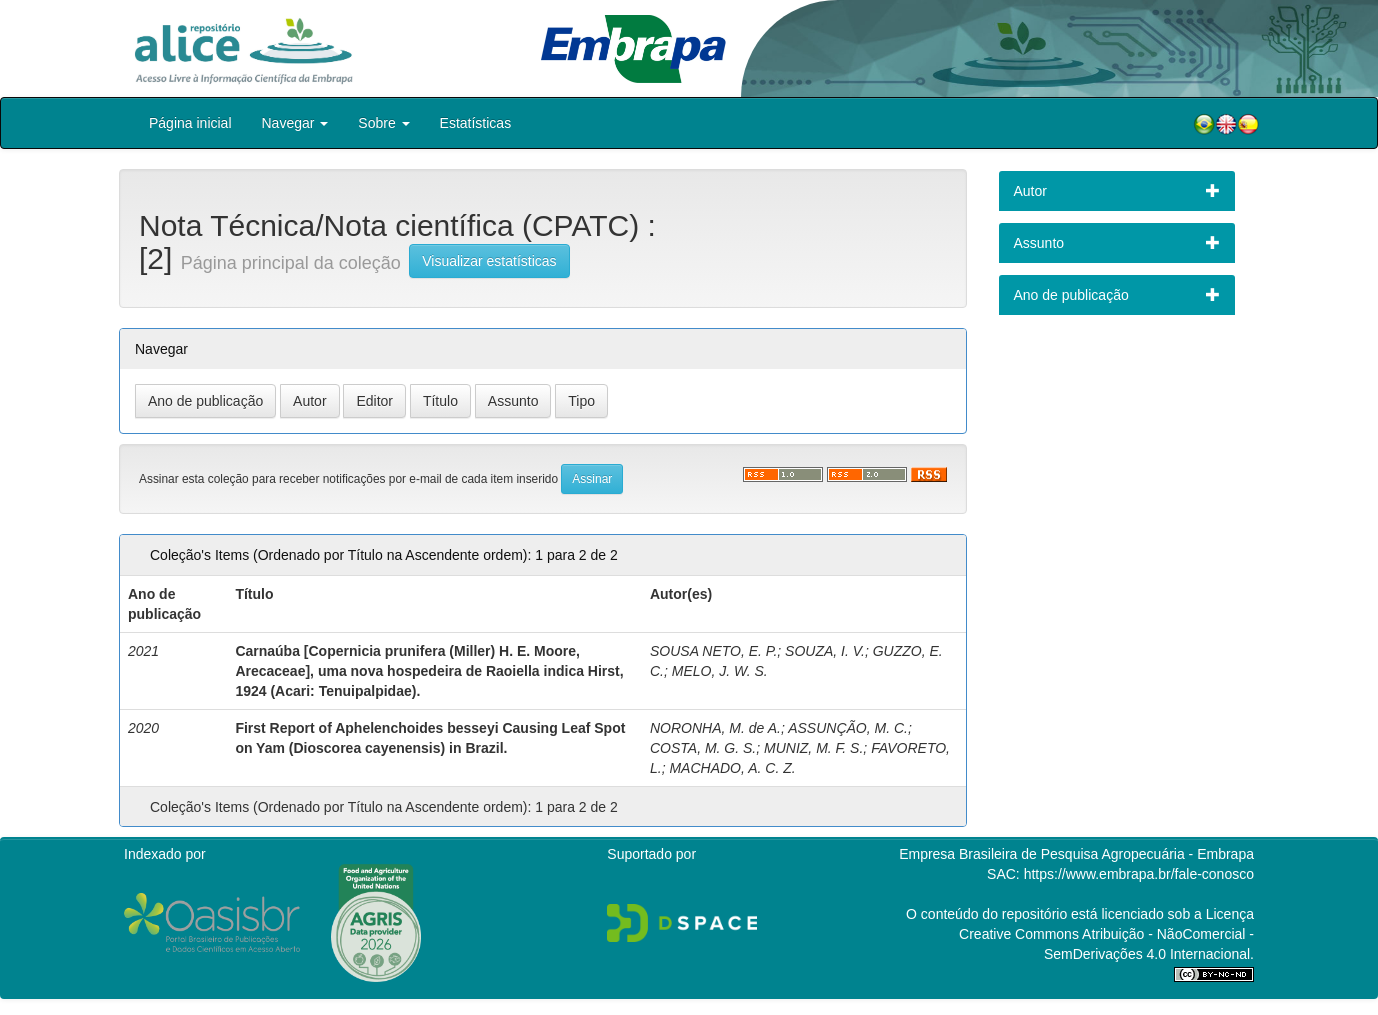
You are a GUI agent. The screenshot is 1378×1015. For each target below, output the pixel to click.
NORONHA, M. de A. (715, 728)
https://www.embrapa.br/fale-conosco (1139, 874)
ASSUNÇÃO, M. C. (848, 728)
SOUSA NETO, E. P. (713, 651)
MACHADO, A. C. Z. (732, 768)
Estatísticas (476, 123)
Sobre (383, 123)
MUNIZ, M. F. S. (813, 748)
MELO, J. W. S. (720, 671)
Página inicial (190, 123)
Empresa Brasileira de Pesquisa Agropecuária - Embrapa (1076, 854)
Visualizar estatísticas (489, 261)
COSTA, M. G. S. (703, 748)
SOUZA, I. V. (825, 651)
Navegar (295, 123)
